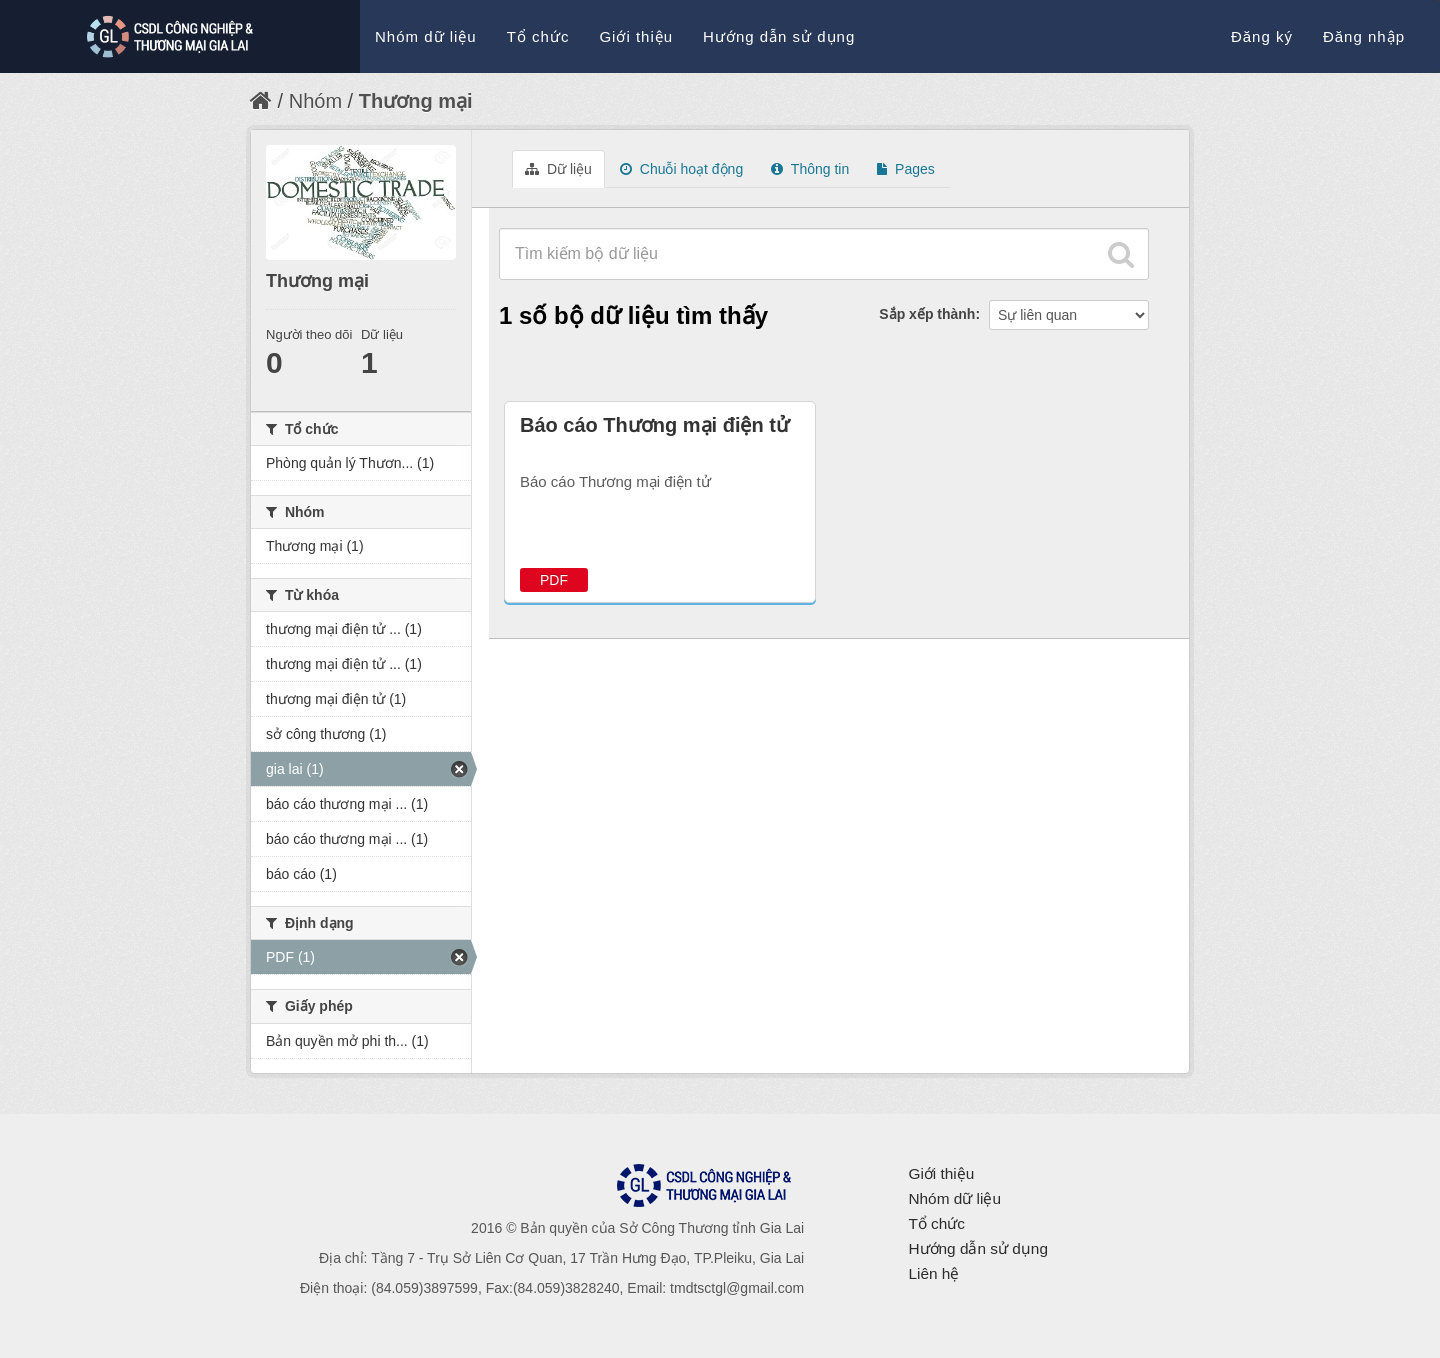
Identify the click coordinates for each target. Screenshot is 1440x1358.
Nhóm (315, 101)
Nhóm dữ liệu (426, 36)
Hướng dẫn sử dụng (779, 36)
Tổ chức (538, 36)
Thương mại (416, 101)
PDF (554, 580)
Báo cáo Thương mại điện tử (654, 425)
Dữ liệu (558, 169)
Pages (906, 169)
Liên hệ (933, 1273)
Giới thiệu (636, 36)
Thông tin (810, 169)
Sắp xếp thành (927, 314)
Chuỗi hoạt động (681, 169)
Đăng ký (1262, 36)
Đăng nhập (1364, 36)
